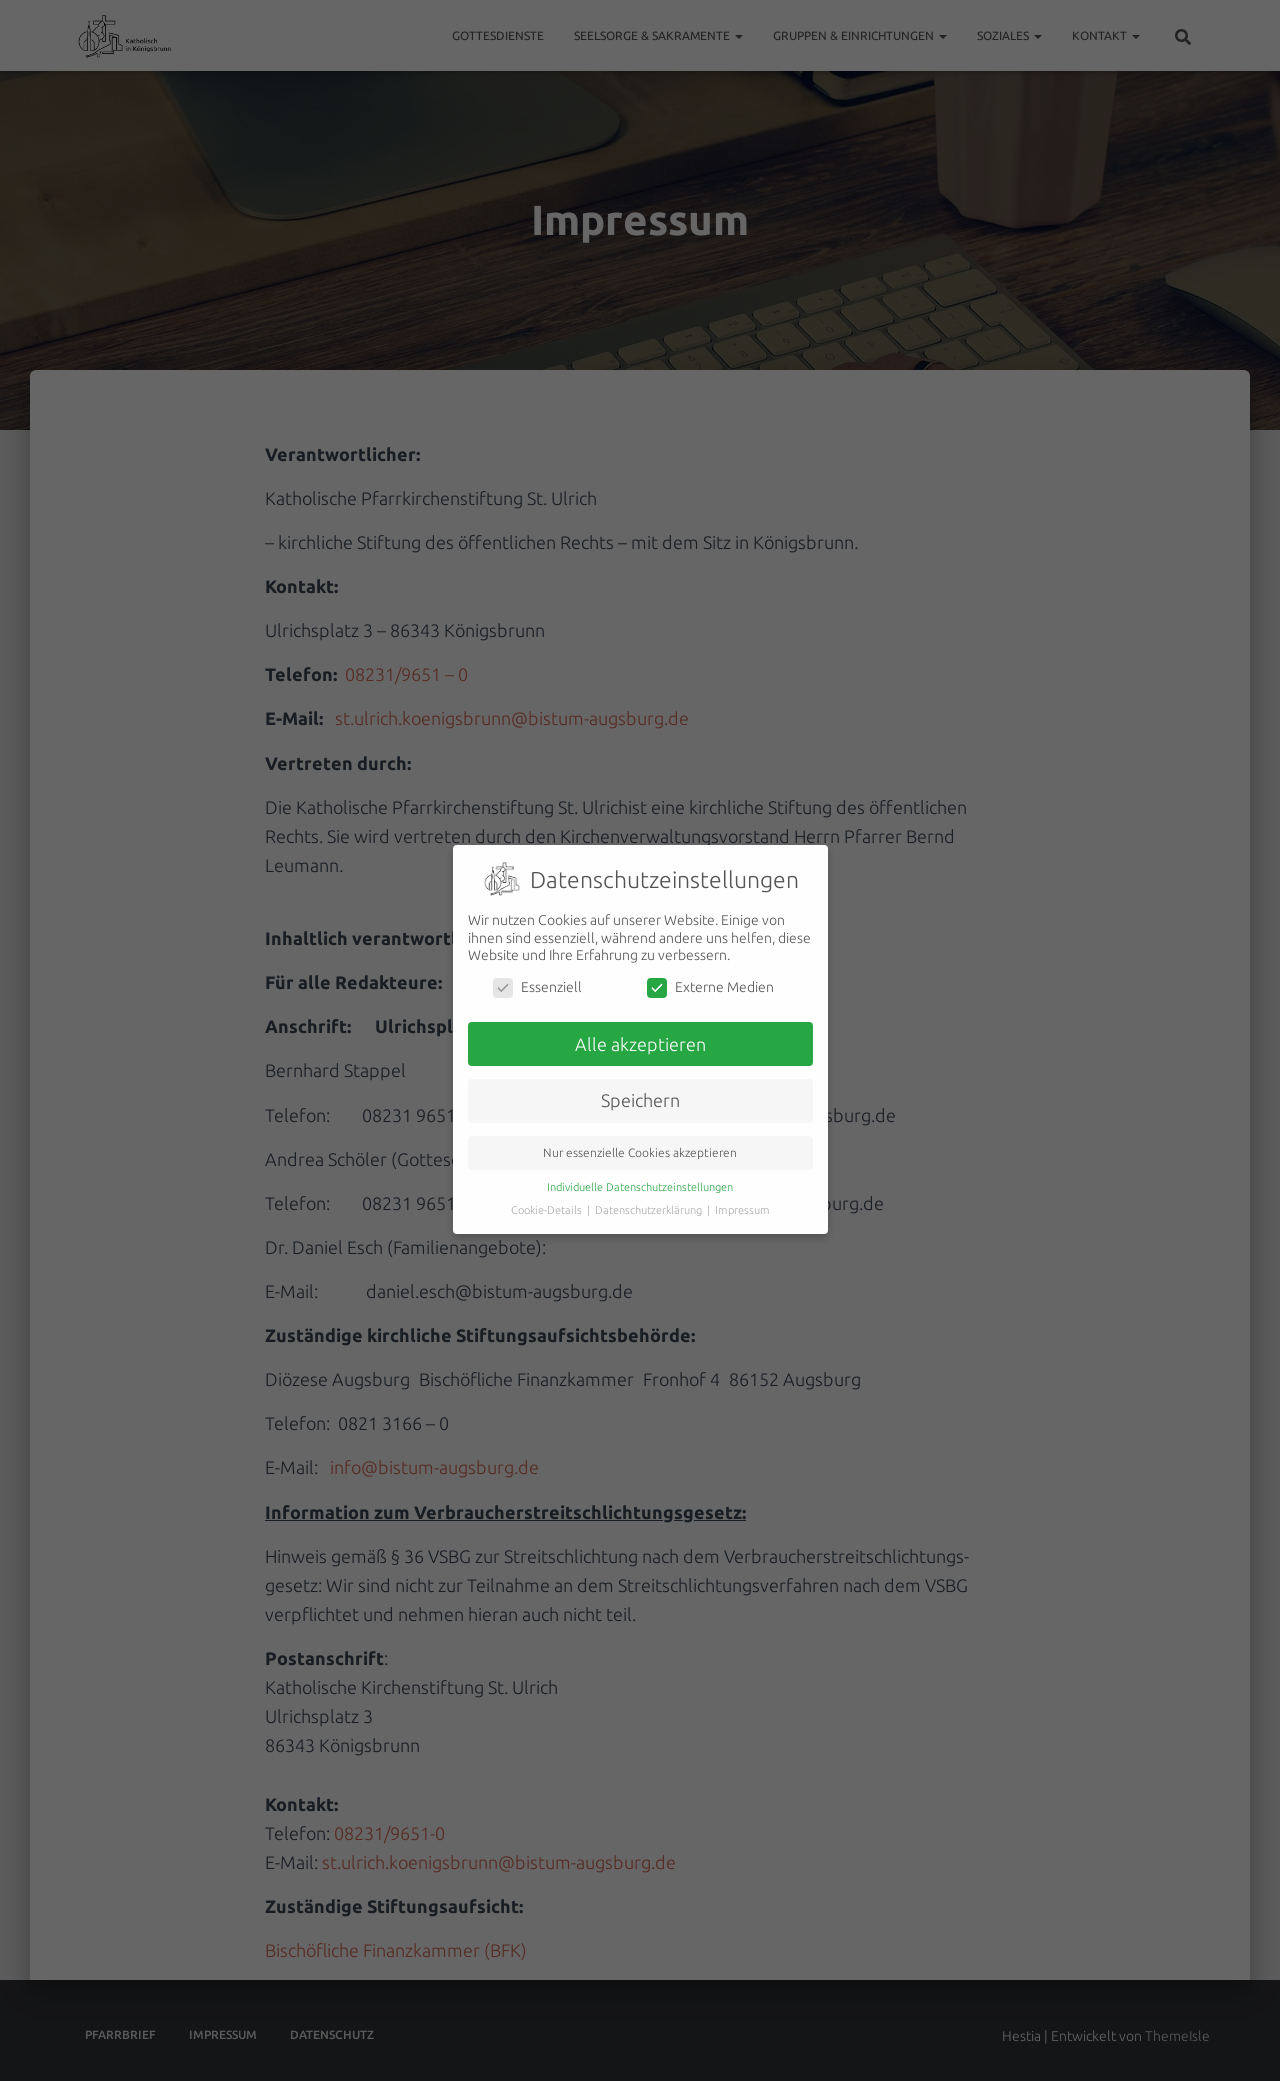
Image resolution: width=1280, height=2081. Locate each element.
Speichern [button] (640, 1086)
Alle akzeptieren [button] (640, 1029)
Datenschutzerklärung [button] (650, 1196)
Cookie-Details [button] (548, 1196)
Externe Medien (710, 972)
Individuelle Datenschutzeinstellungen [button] (640, 1173)
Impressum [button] (742, 1196)
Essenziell (537, 972)
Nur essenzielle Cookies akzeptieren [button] (640, 1138)
